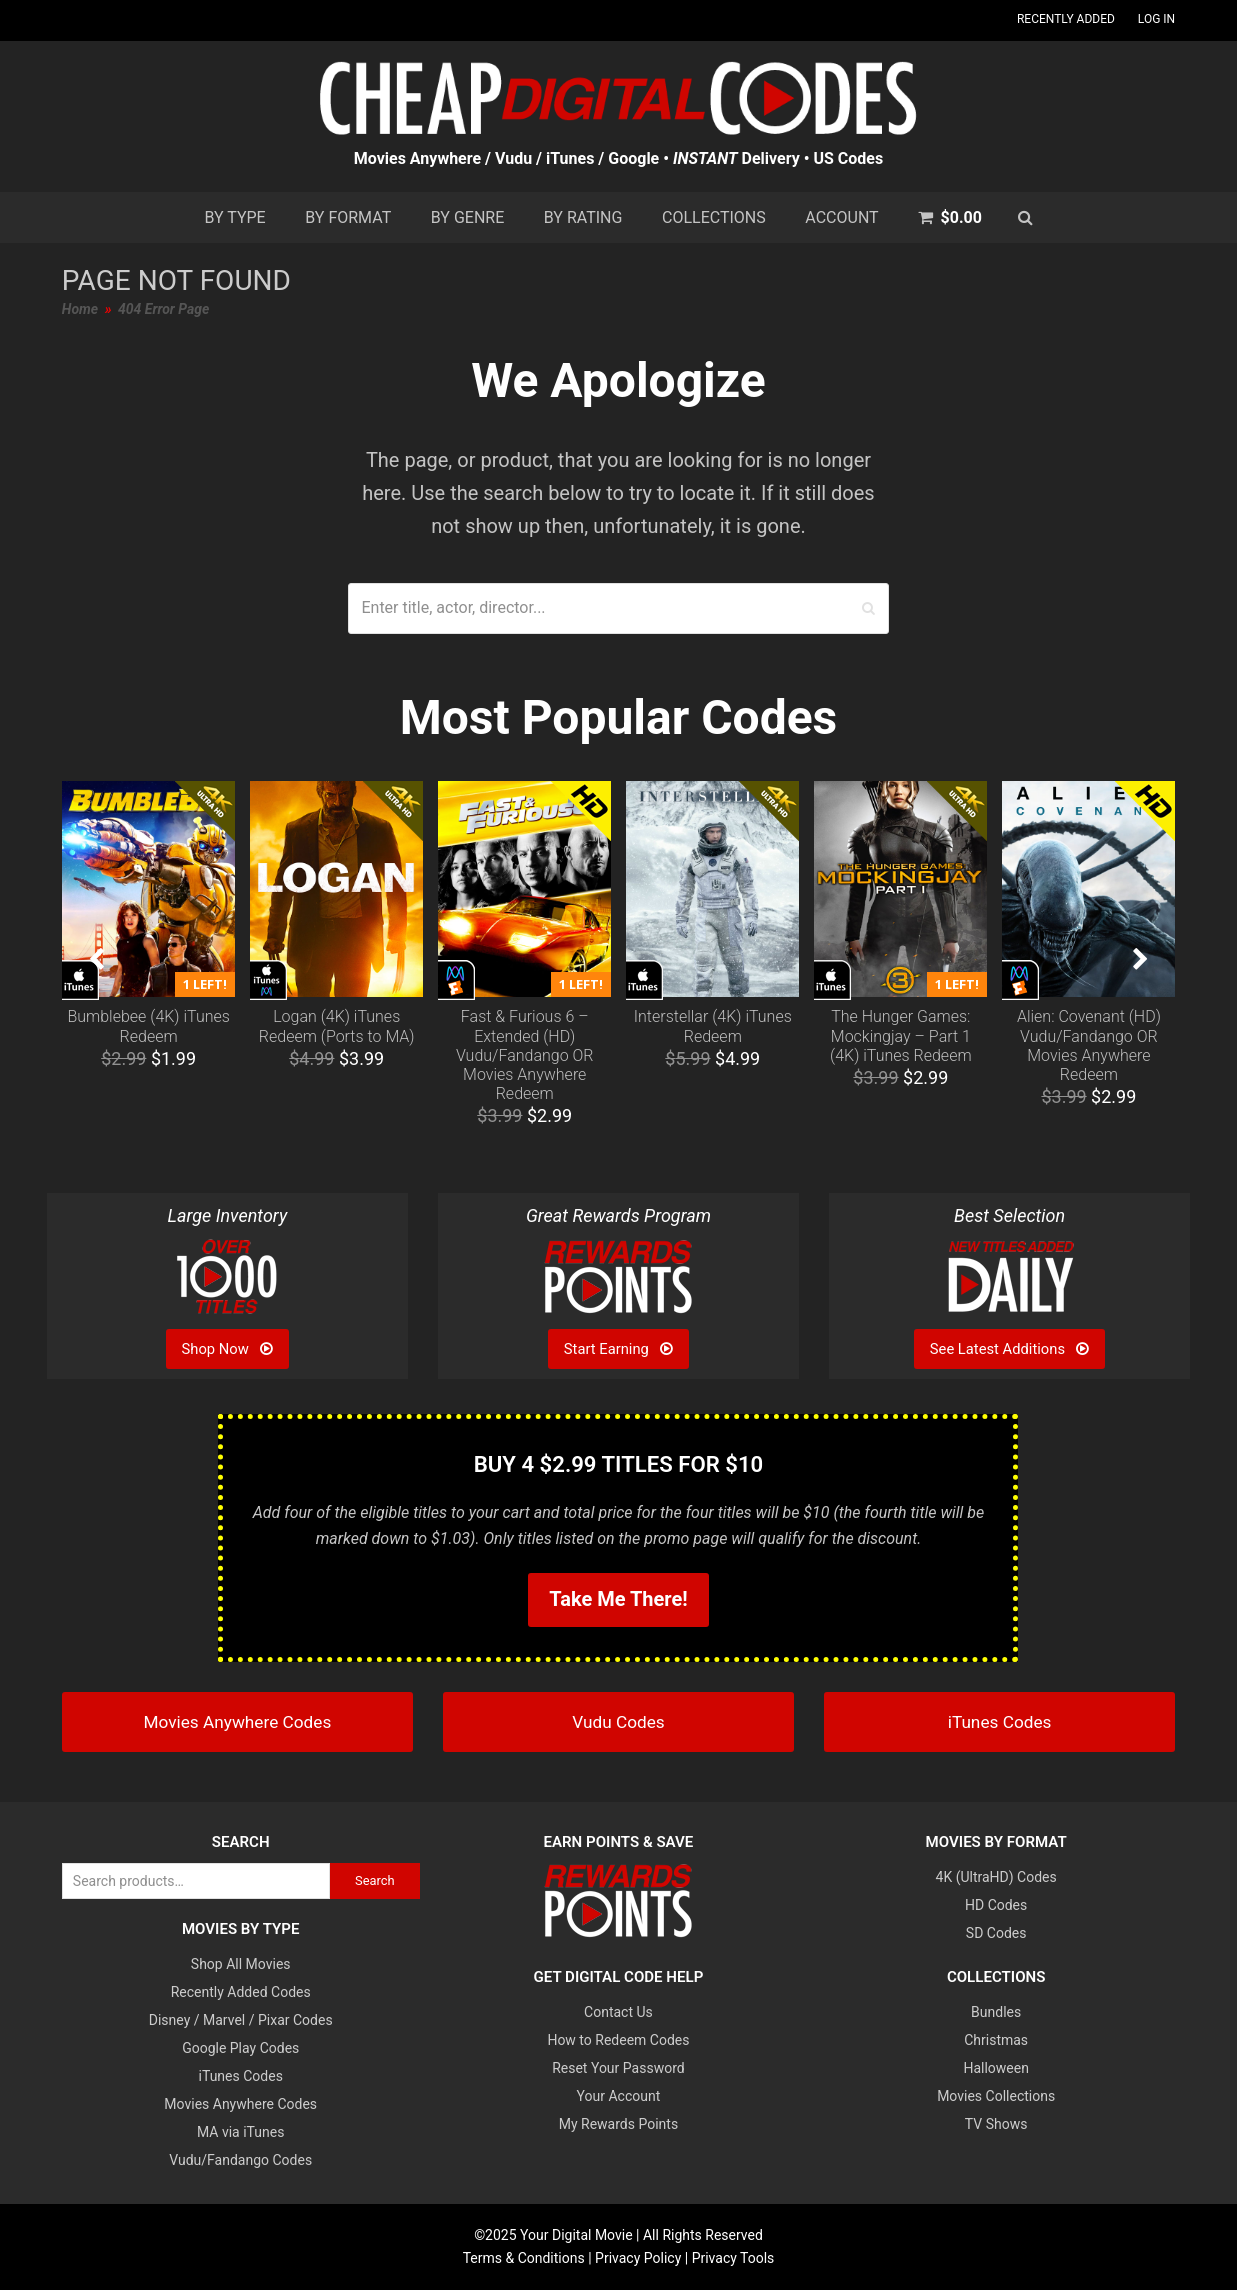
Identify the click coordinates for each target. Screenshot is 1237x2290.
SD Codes (996, 1933)
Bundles (996, 2012)
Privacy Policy (638, 2258)
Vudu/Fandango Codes (240, 2160)
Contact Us (618, 2012)
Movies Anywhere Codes (240, 2104)
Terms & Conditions (524, 2258)
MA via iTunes (240, 2132)
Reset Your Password (618, 2068)
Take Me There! (618, 1599)
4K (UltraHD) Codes (996, 1877)
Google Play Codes (240, 2048)
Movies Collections (996, 2096)
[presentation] (97, 960)
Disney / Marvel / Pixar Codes (241, 2020)
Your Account (619, 2096)
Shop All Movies (241, 1964)
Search (375, 1880)
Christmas (996, 2040)
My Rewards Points (618, 2124)
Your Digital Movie (576, 2235)
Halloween (996, 2068)
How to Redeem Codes (618, 2040)
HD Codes (996, 1905)
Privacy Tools (733, 2258)
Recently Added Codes (241, 1992)
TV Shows (996, 2124)
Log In (1156, 19)
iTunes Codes (241, 2076)
